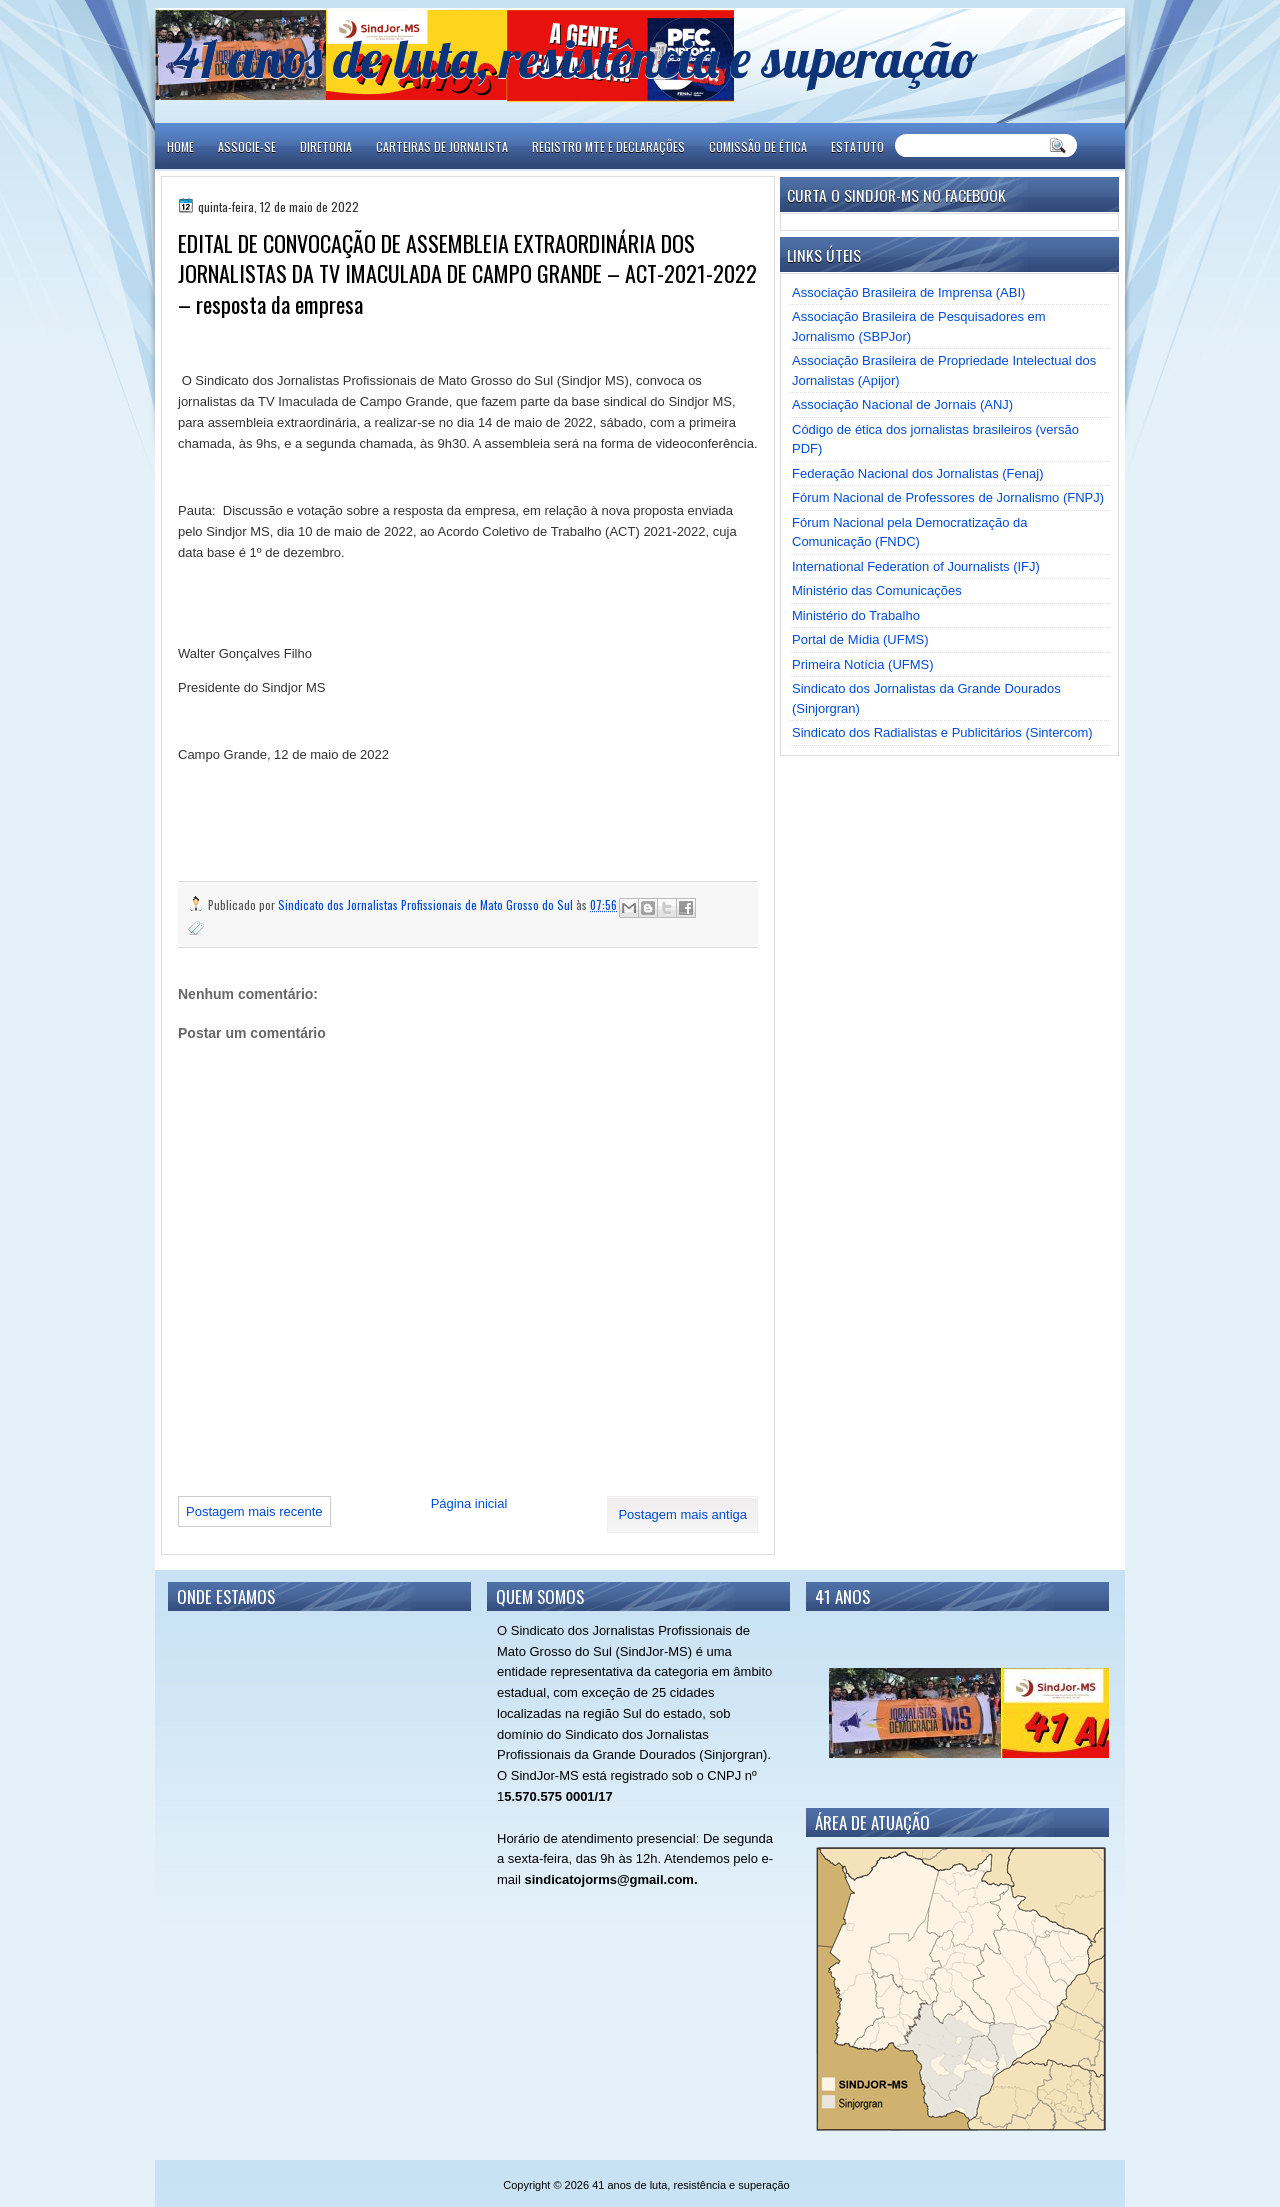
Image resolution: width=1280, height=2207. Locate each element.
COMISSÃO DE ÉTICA (758, 146)
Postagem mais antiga (682, 1514)
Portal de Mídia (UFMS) (860, 639)
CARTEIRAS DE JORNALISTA (442, 146)
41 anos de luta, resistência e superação (575, 57)
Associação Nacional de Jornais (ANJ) (902, 404)
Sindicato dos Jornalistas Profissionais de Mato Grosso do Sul (427, 904)
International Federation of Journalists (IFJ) (916, 566)
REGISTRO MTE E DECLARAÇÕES (608, 146)
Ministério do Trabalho (856, 615)
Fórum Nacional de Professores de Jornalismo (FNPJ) (948, 497)
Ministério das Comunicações (877, 590)
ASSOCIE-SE (247, 146)
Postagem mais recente (254, 1511)
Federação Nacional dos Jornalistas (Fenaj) (917, 473)
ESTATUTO (857, 146)
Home (180, 146)
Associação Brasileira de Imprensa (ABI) (908, 292)
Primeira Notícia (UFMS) (863, 664)
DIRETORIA (326, 146)
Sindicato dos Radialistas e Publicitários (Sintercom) (942, 732)
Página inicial (469, 1503)
